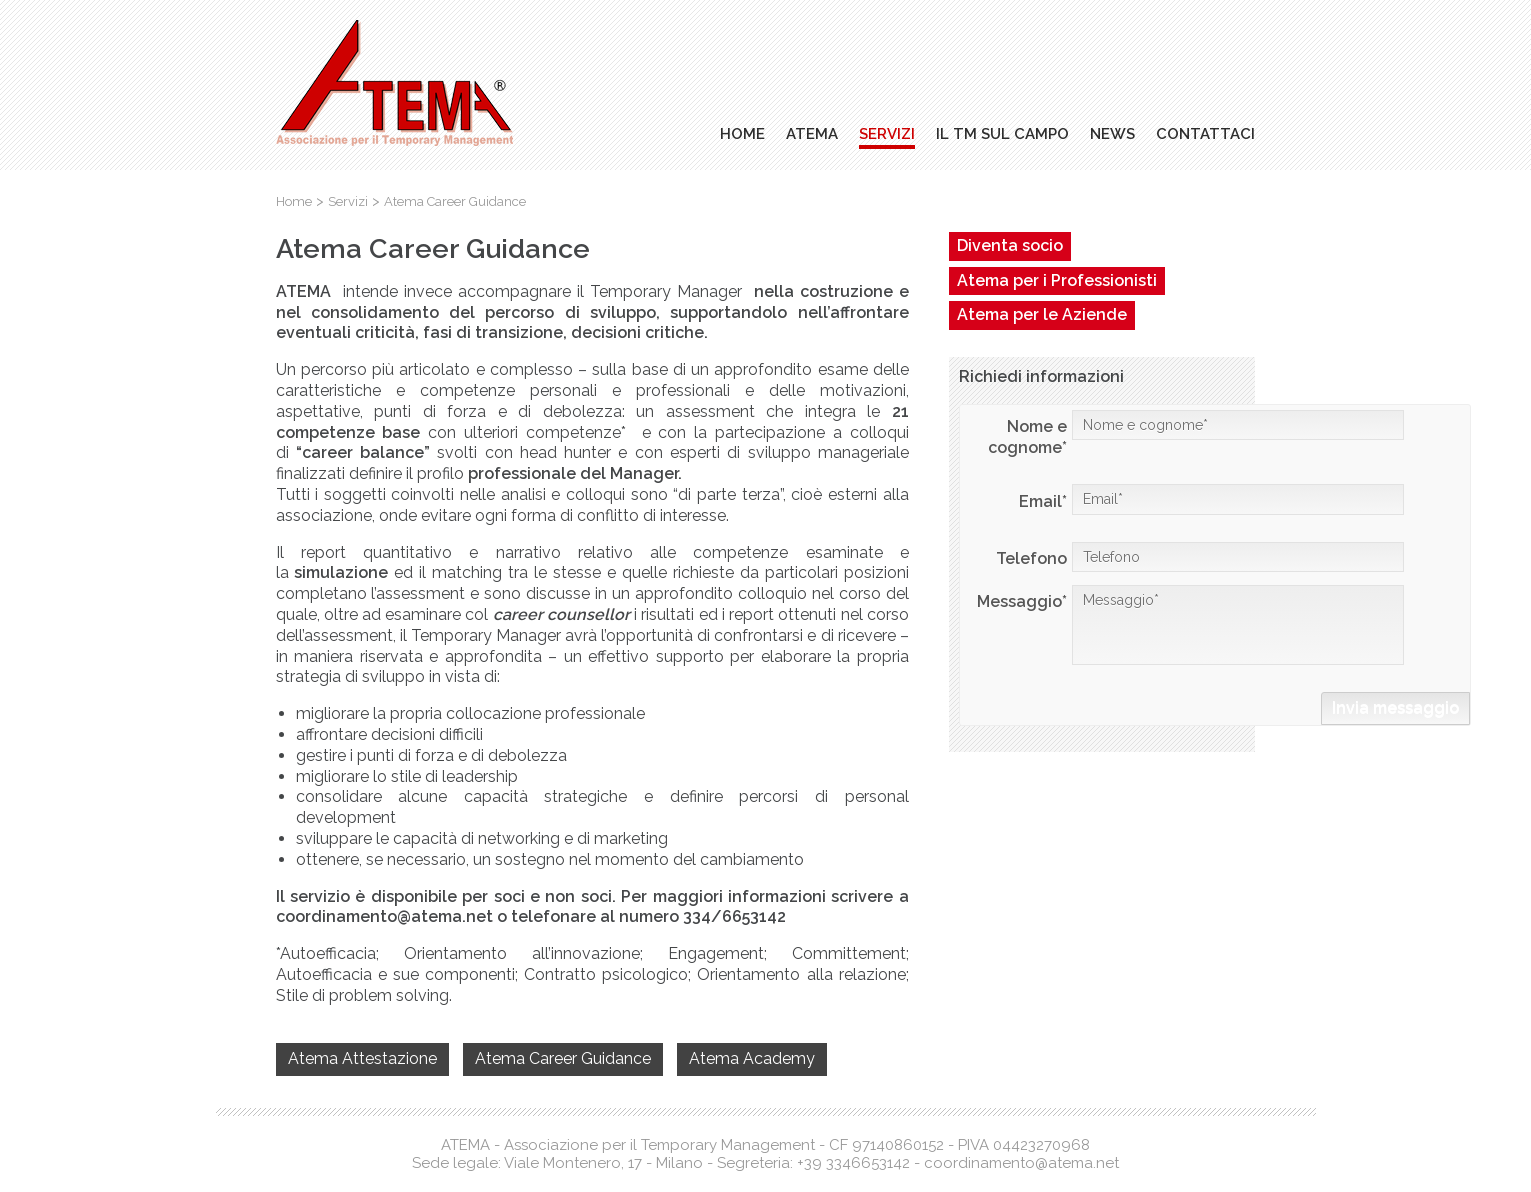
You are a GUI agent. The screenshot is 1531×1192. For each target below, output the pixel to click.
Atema (812, 134)
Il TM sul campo (1002, 134)
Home (742, 134)
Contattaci (1205, 134)
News (1112, 134)
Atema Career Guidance (563, 1058)
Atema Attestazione (362, 1058)
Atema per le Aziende (1042, 314)
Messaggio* (1238, 625)
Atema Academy (752, 1058)
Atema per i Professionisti (1057, 280)
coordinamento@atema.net (1021, 1163)
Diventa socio (1010, 245)
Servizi (887, 134)
